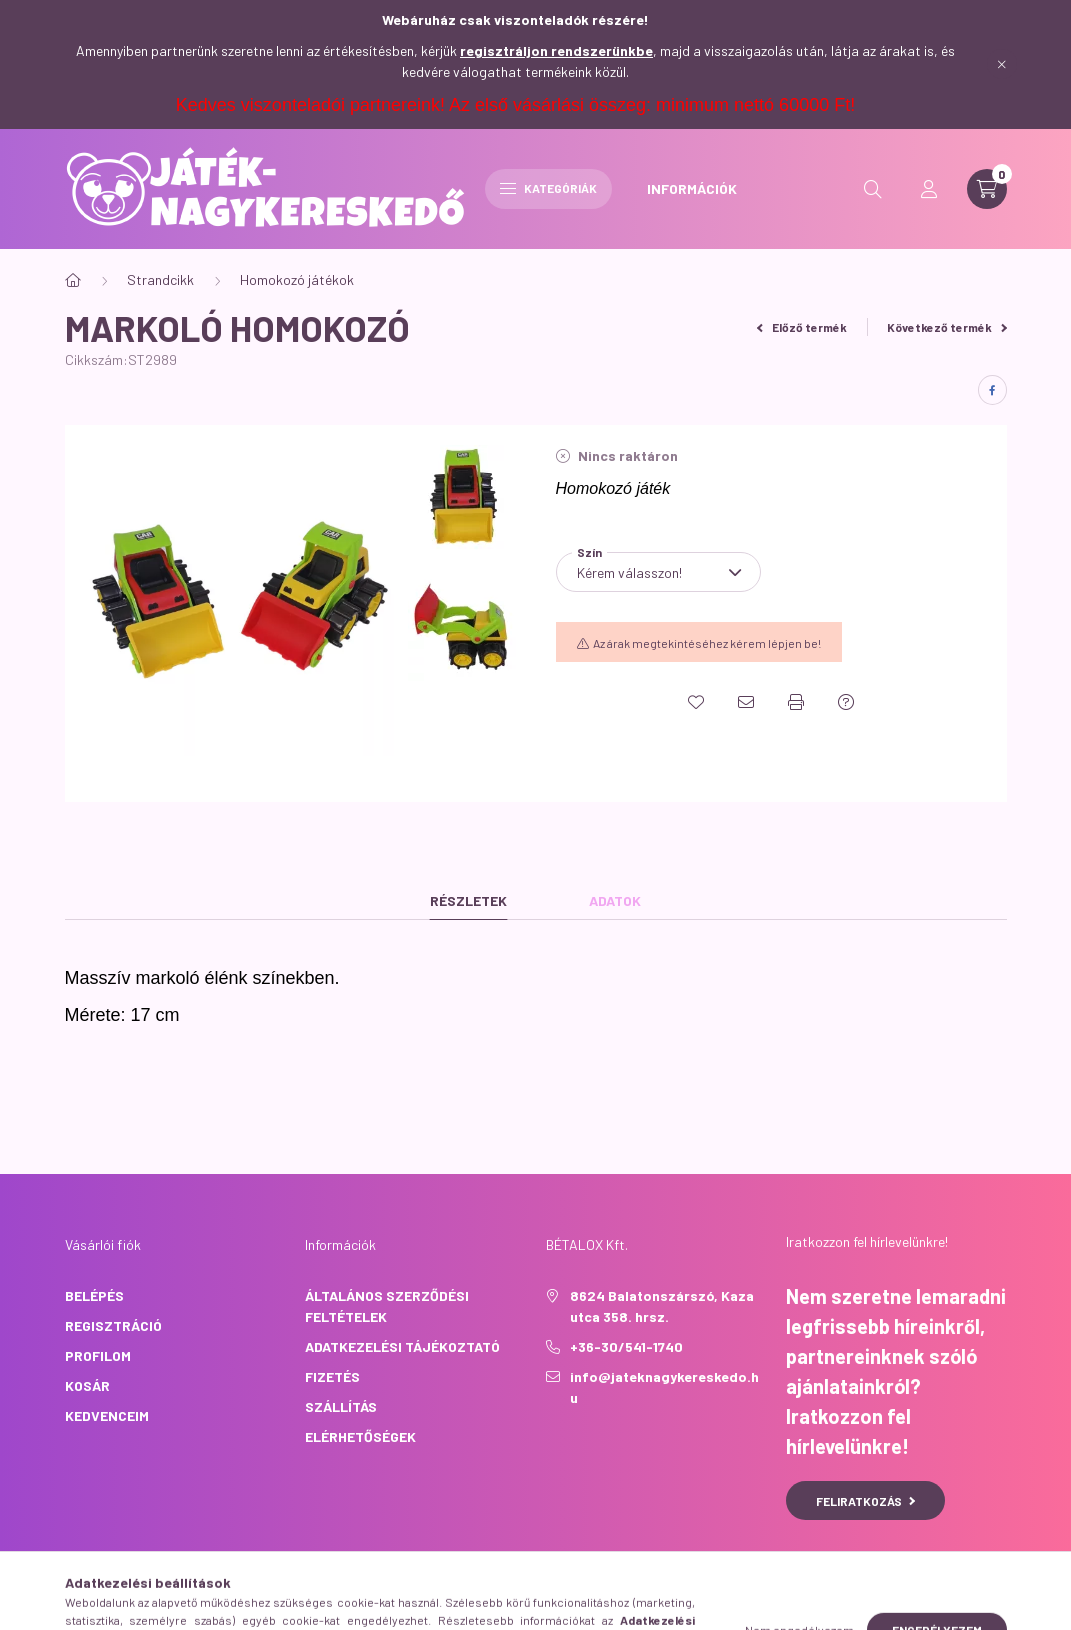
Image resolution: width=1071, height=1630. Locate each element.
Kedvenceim (107, 1415)
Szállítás (341, 1406)
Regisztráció (113, 1325)
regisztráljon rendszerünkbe (556, 50)
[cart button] (987, 189)
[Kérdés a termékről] (846, 702)
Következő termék (947, 327)
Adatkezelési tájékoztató (402, 1346)
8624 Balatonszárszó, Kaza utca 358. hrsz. (662, 1306)
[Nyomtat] (796, 702)
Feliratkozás (865, 1501)
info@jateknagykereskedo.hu (664, 1387)
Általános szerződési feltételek (387, 1306)
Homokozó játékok (297, 279)
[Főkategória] (73, 280)
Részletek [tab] (468, 900)
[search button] (873, 189)
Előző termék (802, 327)
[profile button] (929, 189)
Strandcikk (160, 279)
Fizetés (332, 1376)
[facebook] (992, 390)
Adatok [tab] (615, 900)
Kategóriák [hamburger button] (548, 188)
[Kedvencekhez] (696, 702)
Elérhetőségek (360, 1436)
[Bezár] (1002, 64)
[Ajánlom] (746, 702)
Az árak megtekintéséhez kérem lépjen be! (707, 643)
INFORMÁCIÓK (692, 188)
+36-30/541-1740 (626, 1346)
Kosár (87, 1385)
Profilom (98, 1355)
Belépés (94, 1295)
